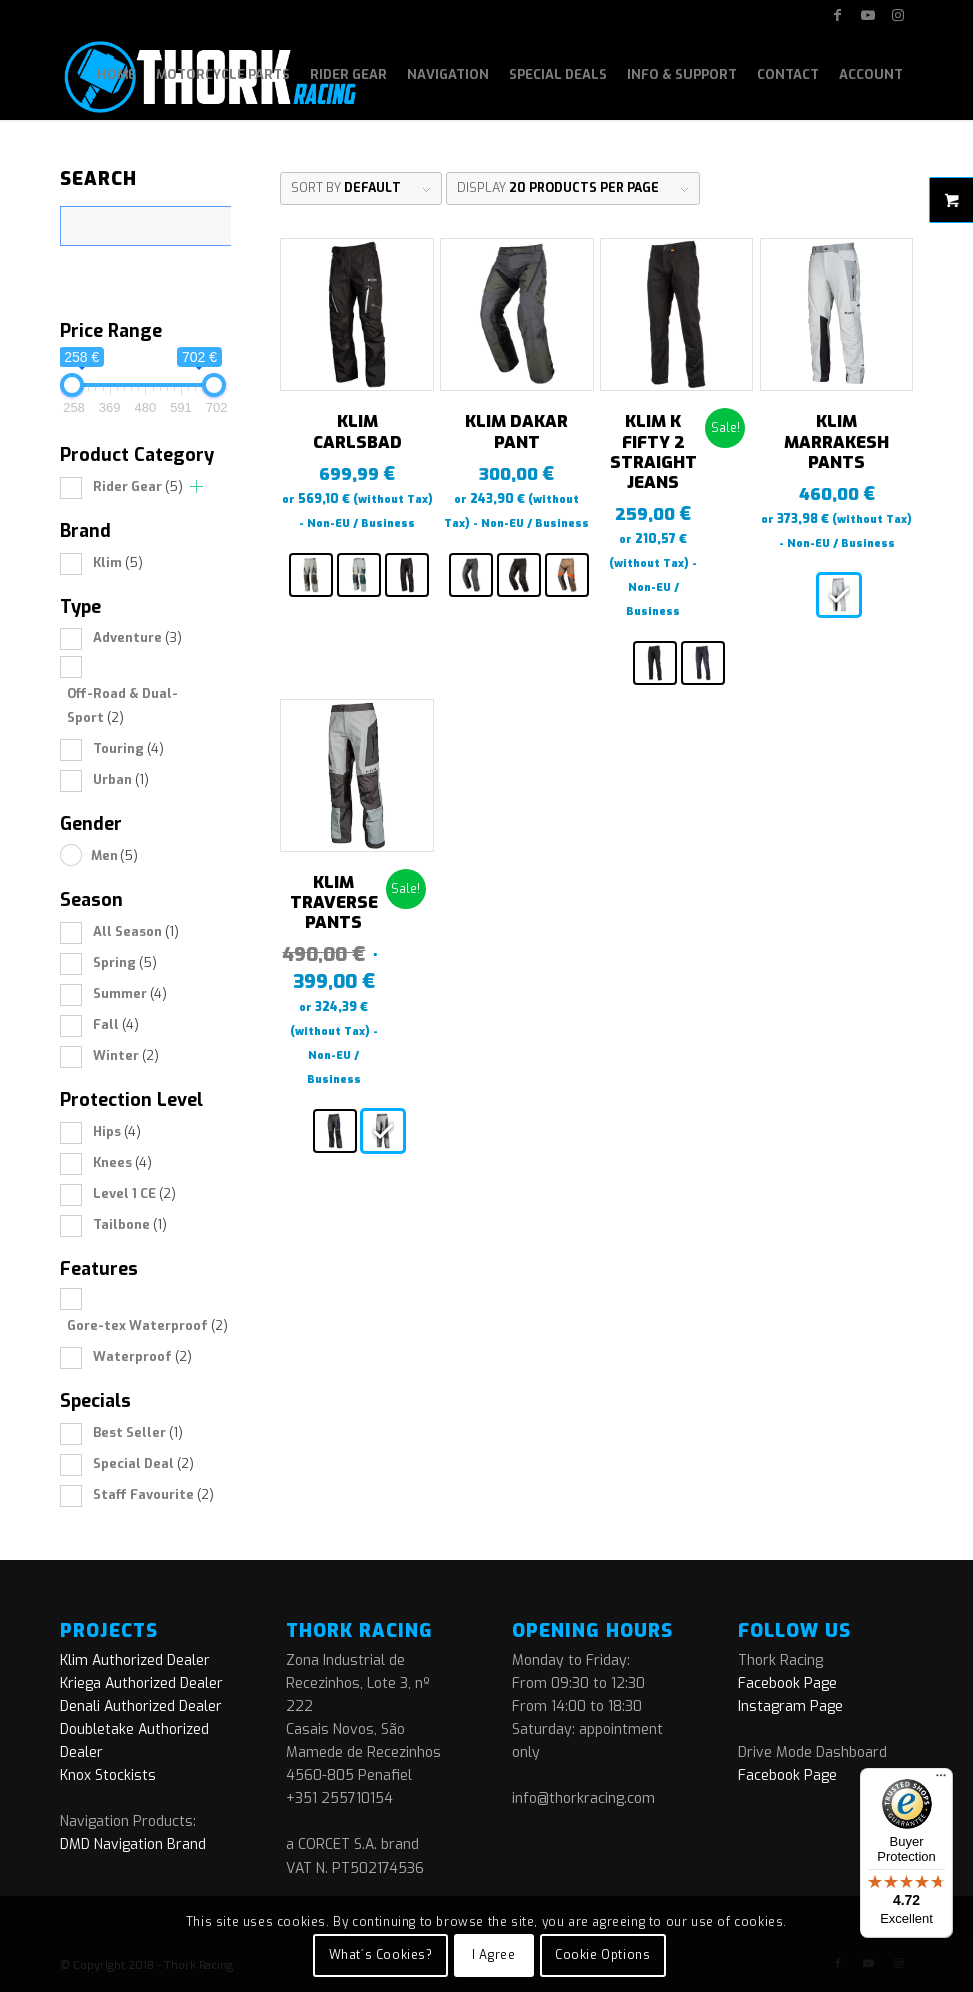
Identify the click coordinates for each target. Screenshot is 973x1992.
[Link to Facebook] (837, 15)
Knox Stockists (108, 1775)
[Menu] (941, 1780)
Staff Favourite (153, 1494)
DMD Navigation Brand (133, 1844)
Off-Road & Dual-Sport (122, 705)
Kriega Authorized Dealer (141, 1683)
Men (114, 855)
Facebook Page (787, 1683)
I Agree (493, 1955)
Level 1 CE (134, 1193)
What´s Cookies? (381, 1955)
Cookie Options (602, 1955)
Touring (128, 748)
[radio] (311, 575)
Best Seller (138, 1432)
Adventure (137, 637)
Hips (117, 1131)
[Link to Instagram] (898, 15)
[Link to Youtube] (867, 15)
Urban (121, 779)
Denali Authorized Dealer (141, 1706)
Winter (126, 1055)
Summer (130, 993)
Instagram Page (790, 1706)
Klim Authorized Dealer (135, 1660)
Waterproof (142, 1356)
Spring (125, 962)
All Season (136, 931)
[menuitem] (116, 75)
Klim (118, 562)
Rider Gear (138, 486)
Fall (116, 1024)
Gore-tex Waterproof (147, 1325)
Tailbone (130, 1224)
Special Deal (143, 1463)
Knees (122, 1162)
